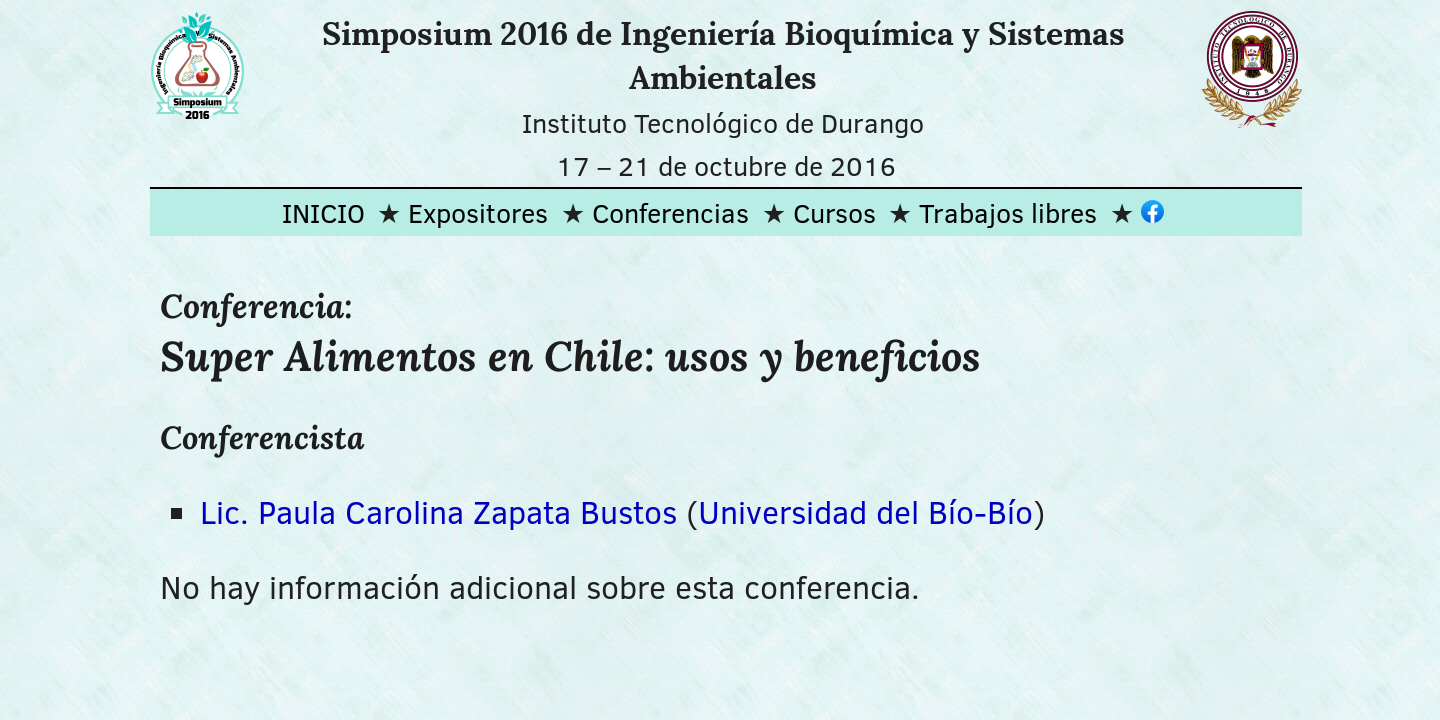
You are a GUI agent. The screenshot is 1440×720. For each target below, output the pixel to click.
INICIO (323, 212)
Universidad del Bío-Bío (865, 511)
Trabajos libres (1008, 212)
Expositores (478, 212)
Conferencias (670, 212)
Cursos (834, 212)
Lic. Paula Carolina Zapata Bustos (438, 511)
